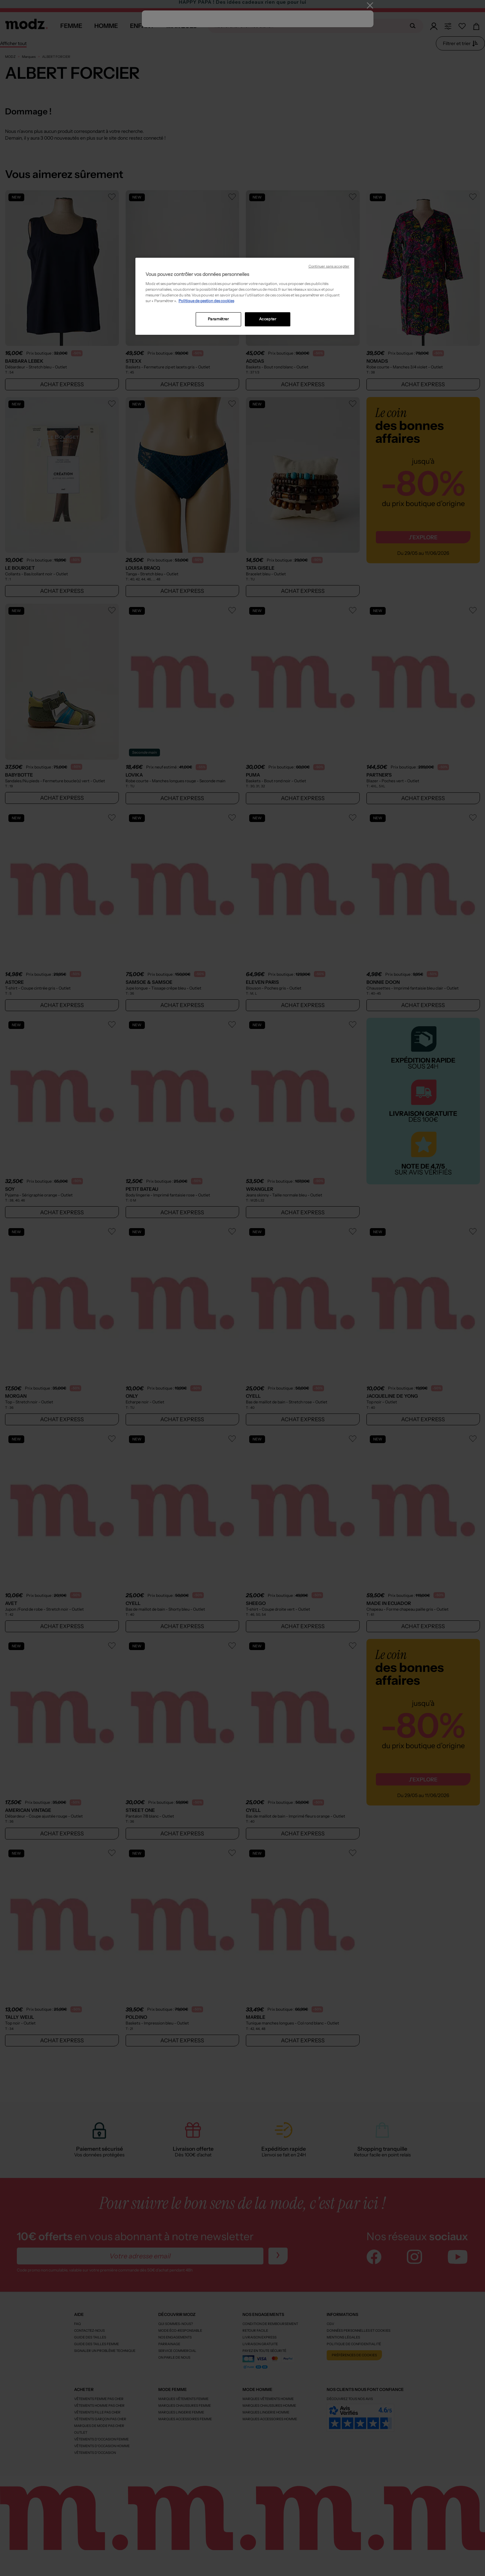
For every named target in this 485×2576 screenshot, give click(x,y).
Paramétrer (218, 319)
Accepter (268, 319)
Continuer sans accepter (329, 266)
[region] (244, 296)
